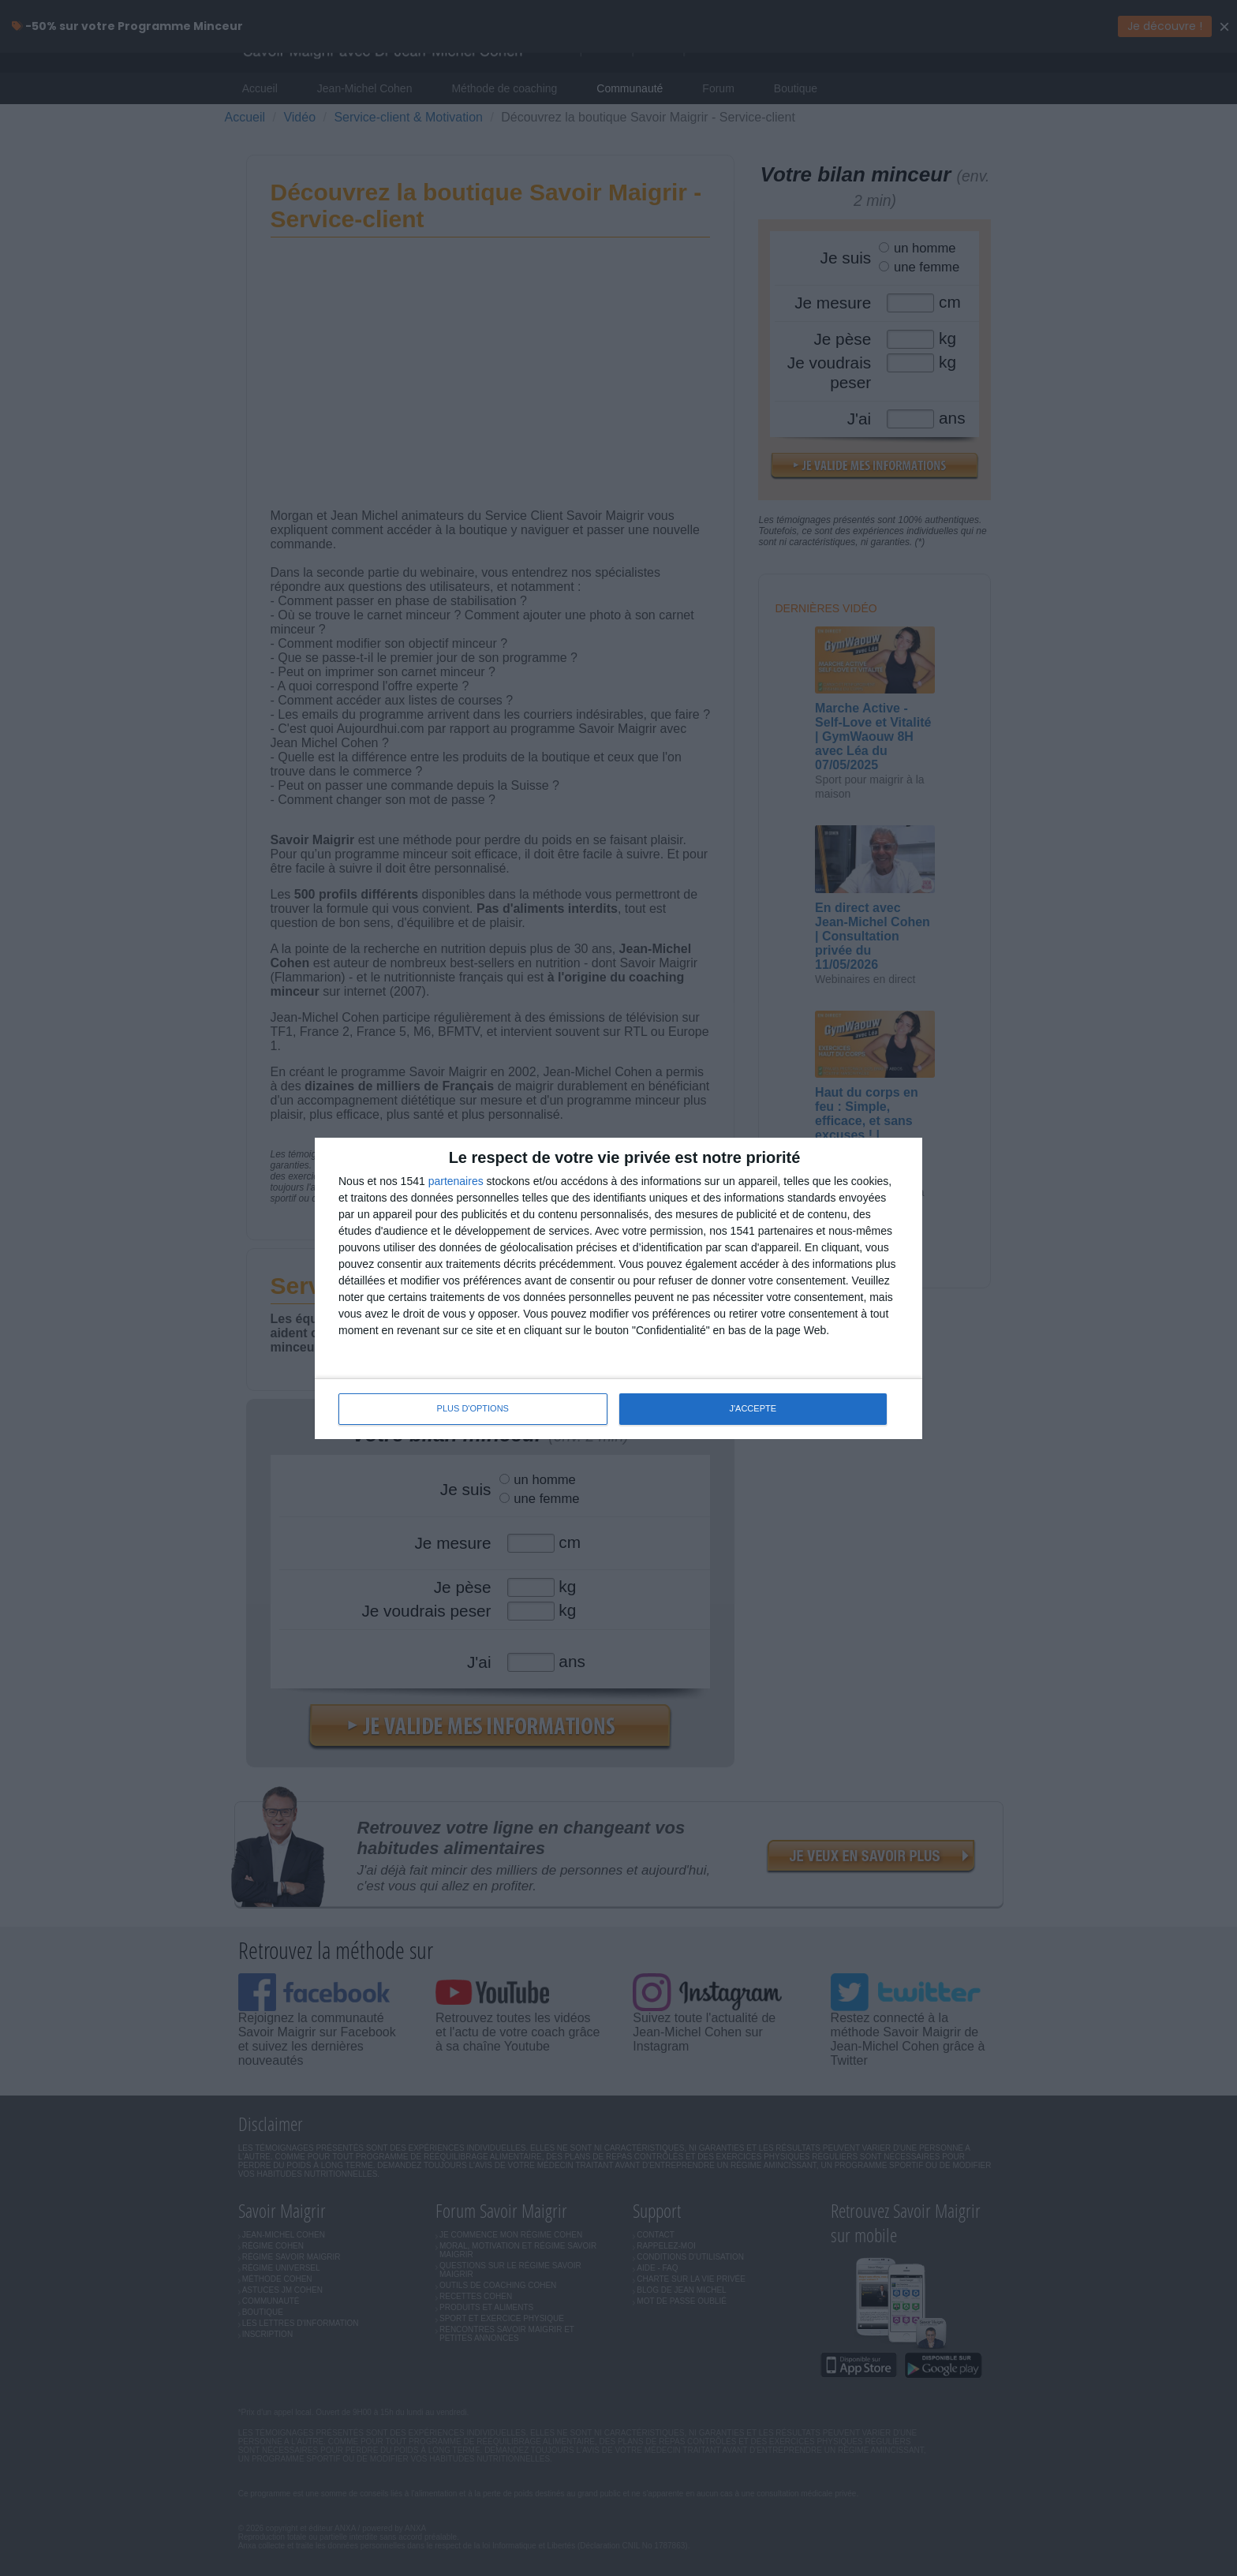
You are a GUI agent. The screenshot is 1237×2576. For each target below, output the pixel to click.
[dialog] (618, 1288)
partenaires (456, 1181)
